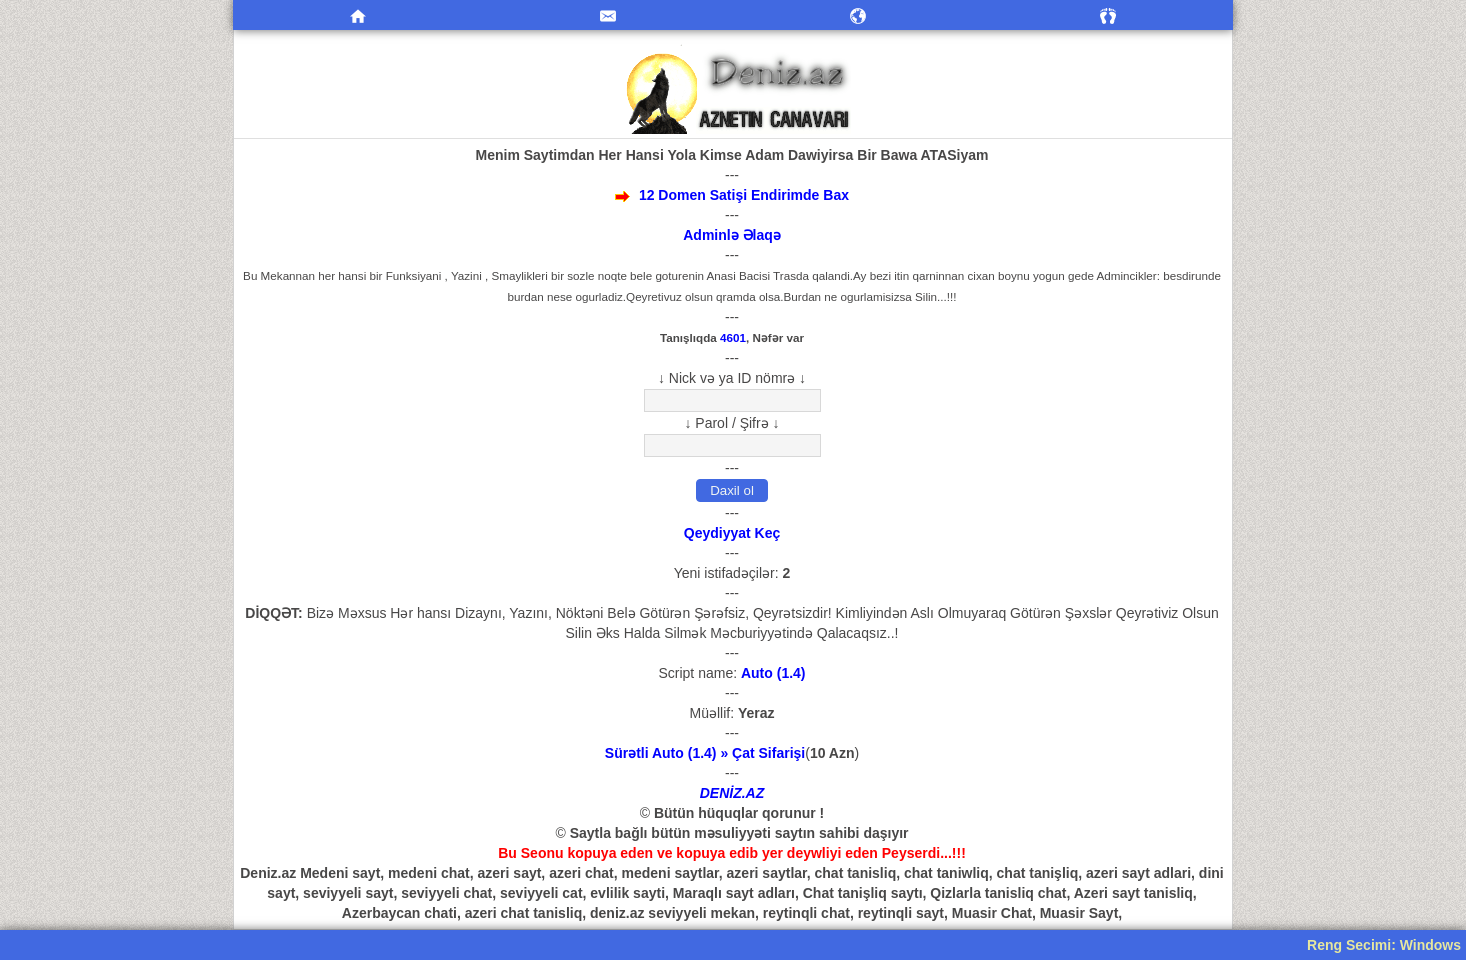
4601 (733, 337)
